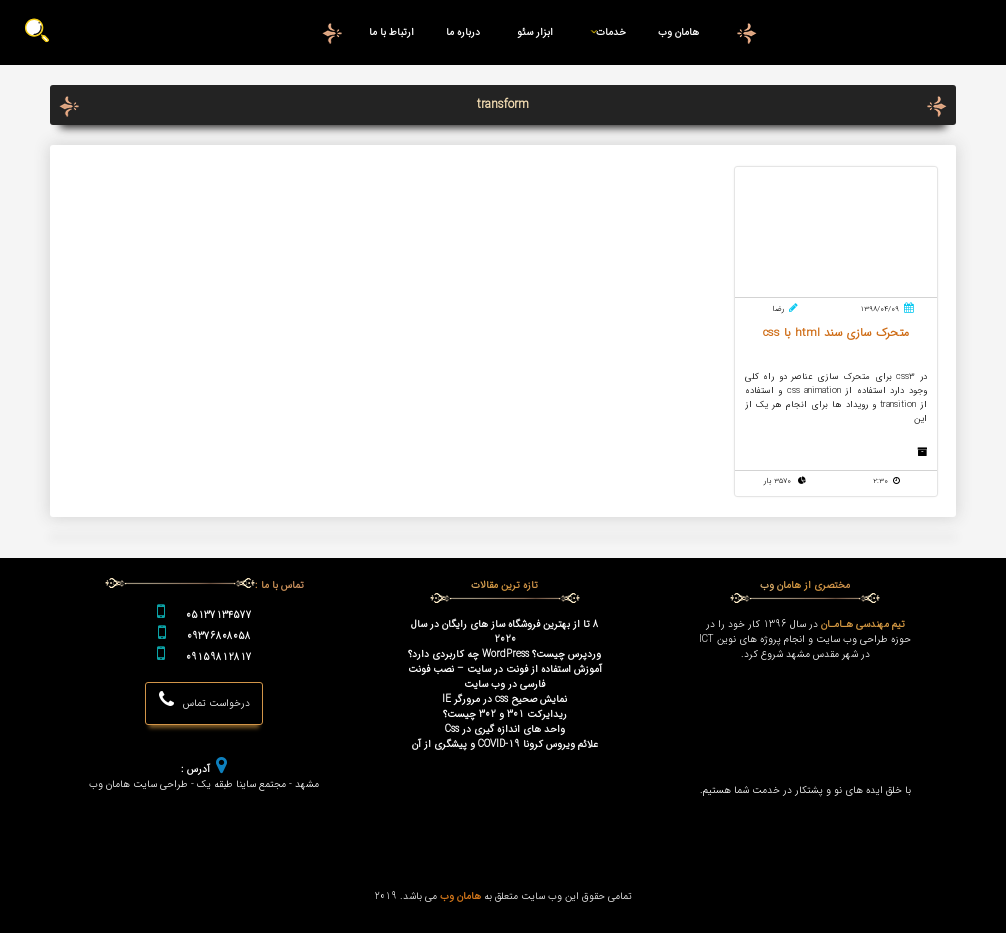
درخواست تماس (204, 700)
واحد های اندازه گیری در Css (505, 729)
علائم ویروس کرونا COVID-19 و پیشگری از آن (505, 744)
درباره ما (463, 32)
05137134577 (219, 615)
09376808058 (219, 636)
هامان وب (678, 32)
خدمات (604, 32)
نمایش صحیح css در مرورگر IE (504, 699)
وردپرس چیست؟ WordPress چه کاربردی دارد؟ (504, 654)
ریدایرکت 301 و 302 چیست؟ (505, 714)
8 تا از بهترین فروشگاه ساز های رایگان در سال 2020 (505, 632)
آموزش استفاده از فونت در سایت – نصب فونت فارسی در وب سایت (505, 677)
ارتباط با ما (391, 32)
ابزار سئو (535, 32)
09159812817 (219, 657)
